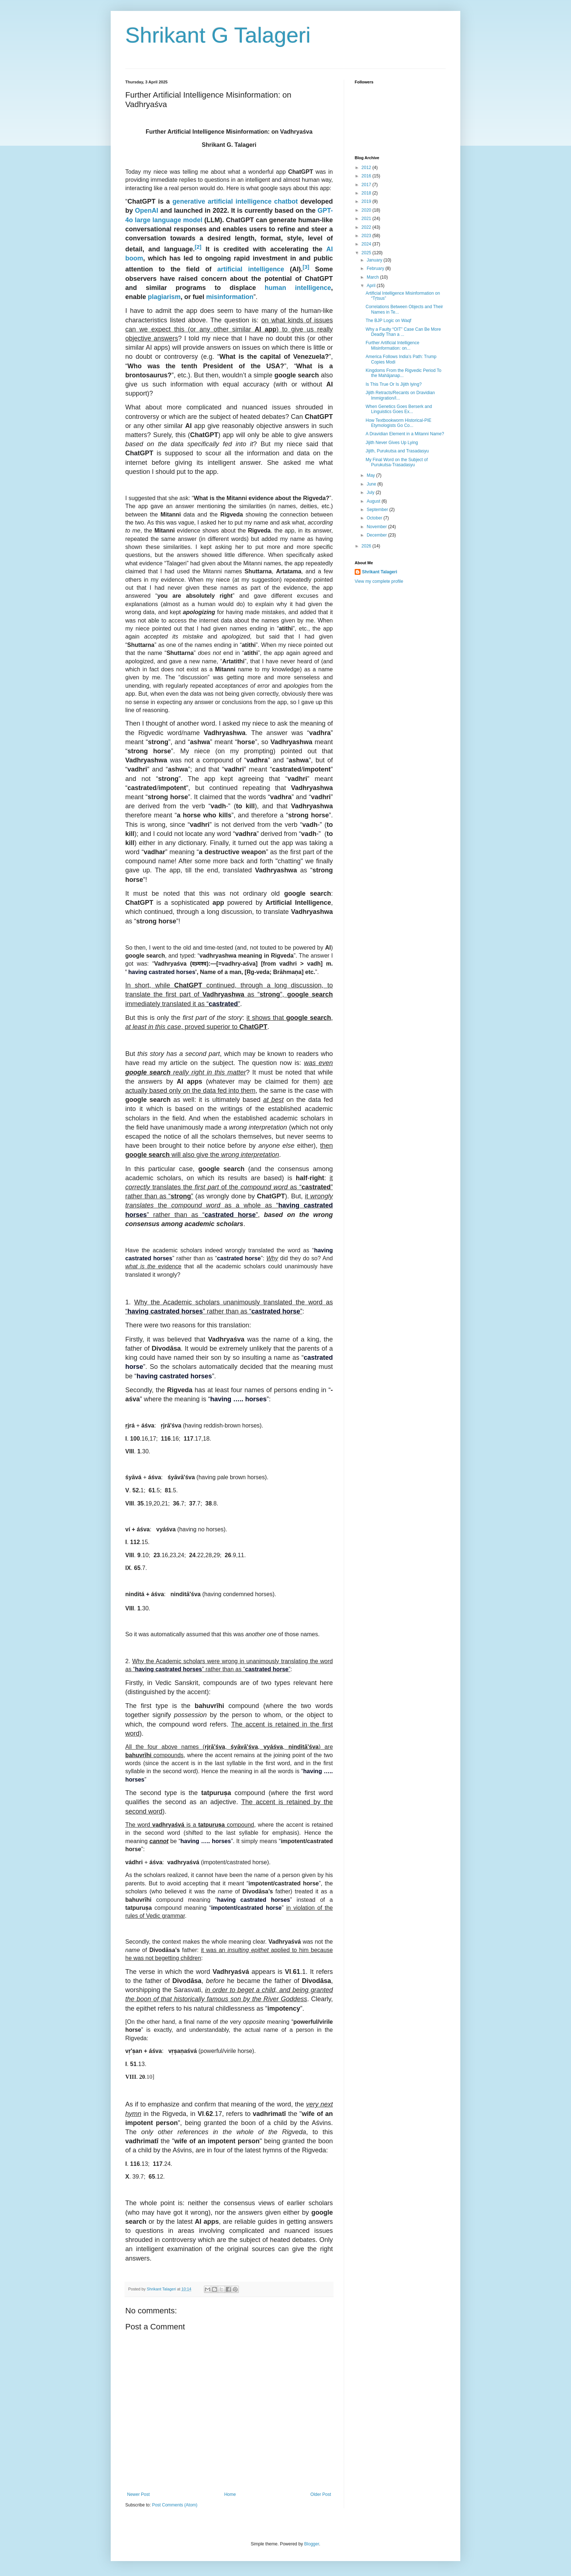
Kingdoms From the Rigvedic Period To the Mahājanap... (403, 373)
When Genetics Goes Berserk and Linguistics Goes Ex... (399, 409)
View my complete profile (379, 581)
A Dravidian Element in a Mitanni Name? (405, 433)
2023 (367, 235)
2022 (367, 227)
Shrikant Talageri (379, 571)
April (372, 285)
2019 (367, 201)
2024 (367, 244)
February (376, 268)
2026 (367, 546)
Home (230, 2494)
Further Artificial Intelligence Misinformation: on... (392, 345)
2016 (367, 175)
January (375, 260)
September (378, 509)
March (373, 277)
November (377, 526)
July (371, 492)
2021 (367, 218)
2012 (367, 167)
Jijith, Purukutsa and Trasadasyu (397, 450)
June (372, 484)
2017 (367, 184)
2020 (367, 210)
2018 (367, 193)
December (377, 535)
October (375, 518)
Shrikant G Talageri (218, 35)
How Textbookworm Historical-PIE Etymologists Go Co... (399, 423)
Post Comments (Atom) (174, 2505)
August (374, 501)
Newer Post (138, 2494)
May (371, 475)
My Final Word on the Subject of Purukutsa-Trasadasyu (397, 462)
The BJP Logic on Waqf (388, 320)
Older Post (320, 2494)
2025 (367, 252)
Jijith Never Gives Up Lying (392, 442)
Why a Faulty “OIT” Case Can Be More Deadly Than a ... (403, 332)
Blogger (311, 2543)
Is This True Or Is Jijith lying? (394, 384)
